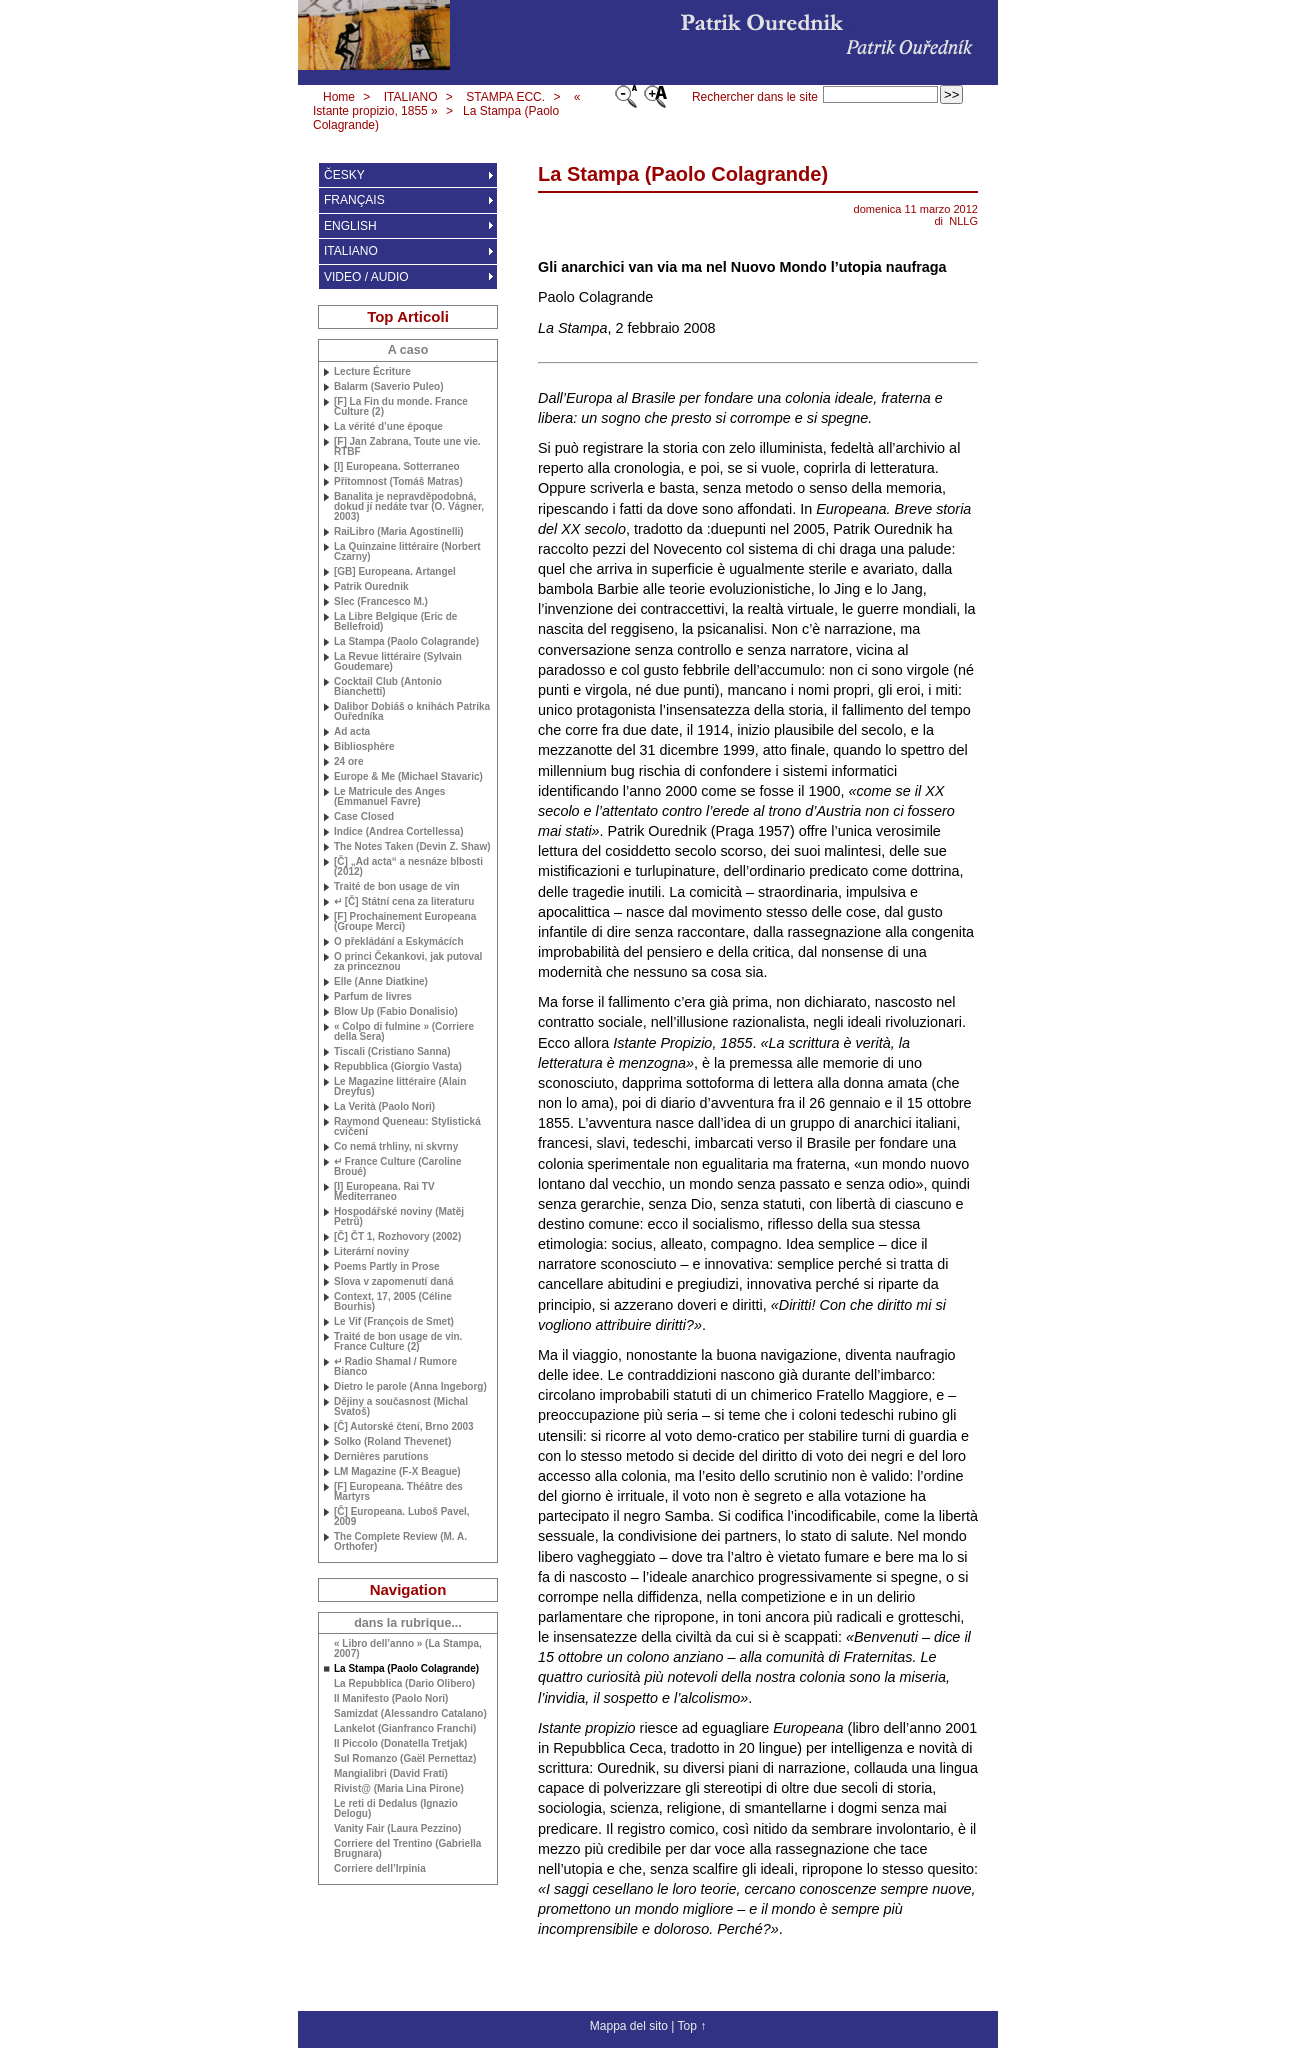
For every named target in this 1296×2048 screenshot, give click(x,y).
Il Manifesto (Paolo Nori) (391, 1699)
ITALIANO (411, 97)
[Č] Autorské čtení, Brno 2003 (404, 1427)
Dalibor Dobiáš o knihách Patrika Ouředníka (412, 712)
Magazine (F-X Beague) (397, 1472)
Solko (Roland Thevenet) (392, 1442)
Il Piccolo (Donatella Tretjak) (400, 1744)
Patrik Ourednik (371, 587)
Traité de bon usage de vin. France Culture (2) (398, 1342)
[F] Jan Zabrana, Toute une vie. (407, 447)
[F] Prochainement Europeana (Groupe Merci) (405, 922)
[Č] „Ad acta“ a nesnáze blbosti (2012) (408, 867)
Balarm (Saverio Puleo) (388, 387)
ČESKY (344, 175)
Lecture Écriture (372, 372)
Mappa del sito (629, 2026)
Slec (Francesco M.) (381, 602)
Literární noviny (371, 1252)
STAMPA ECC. (505, 97)
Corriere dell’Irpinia (380, 1869)
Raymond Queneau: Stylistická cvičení (407, 1127)
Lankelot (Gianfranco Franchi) (405, 1729)
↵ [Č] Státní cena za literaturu (404, 902)
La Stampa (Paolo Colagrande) (406, 642)
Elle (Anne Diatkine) (381, 982)
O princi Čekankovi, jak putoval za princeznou (408, 962)
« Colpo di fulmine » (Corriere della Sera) (404, 1032)
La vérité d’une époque (388, 427)
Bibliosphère (364, 747)
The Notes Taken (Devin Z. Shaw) (412, 847)
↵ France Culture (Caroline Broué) (397, 1167)
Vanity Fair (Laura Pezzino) (397, 1829)
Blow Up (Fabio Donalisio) (396, 1012)
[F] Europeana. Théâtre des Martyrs (398, 1492)
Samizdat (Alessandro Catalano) (410, 1714)
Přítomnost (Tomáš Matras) (398, 482)
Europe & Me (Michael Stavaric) (408, 777)
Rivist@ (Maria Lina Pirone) (399, 1789)
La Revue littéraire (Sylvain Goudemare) (398, 662)
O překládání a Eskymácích (399, 942)
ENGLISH (350, 226)
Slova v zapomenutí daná (393, 1282)
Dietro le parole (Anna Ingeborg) (410, 1387)
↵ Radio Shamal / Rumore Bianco (395, 1367)
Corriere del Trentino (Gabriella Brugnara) (407, 1849)
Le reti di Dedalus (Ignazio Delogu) (396, 1809)
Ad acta (352, 732)
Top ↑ (691, 2026)
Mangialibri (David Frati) (391, 1774)
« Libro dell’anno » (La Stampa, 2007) (408, 1649)
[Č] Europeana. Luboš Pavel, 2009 (402, 1517)
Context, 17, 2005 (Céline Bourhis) (393, 1302)
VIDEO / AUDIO (366, 277)
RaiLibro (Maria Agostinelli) (399, 532)
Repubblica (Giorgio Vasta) (398, 1067)
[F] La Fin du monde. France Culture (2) (401, 407)
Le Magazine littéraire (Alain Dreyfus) (400, 1087)
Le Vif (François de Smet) (394, 1322)
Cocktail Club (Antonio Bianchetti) (388, 687)
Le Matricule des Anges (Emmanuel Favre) (389, 797)
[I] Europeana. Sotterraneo (397, 467)
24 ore (348, 762)
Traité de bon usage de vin (397, 887)
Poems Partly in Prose (387, 1267)
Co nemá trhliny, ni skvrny (396, 1147)
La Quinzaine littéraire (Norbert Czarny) (407, 552)
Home (339, 97)
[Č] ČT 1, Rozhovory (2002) (397, 1237)
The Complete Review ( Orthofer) (400, 1542)
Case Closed (364, 817)
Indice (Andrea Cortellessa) (398, 832)
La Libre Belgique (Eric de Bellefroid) (395, 622)
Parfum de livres (373, 997)
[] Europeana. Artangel (395, 572)
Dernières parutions (381, 1457)
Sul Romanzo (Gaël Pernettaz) (405, 1759)
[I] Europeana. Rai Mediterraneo (384, 1192)
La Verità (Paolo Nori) (384, 1107)
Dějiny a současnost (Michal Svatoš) (401, 1407)
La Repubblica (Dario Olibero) (404, 1684)
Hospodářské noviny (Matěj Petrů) (399, 1217)
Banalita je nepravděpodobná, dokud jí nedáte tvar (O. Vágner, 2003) (409, 507)
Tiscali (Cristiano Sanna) (392, 1052)
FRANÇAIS (354, 200)
